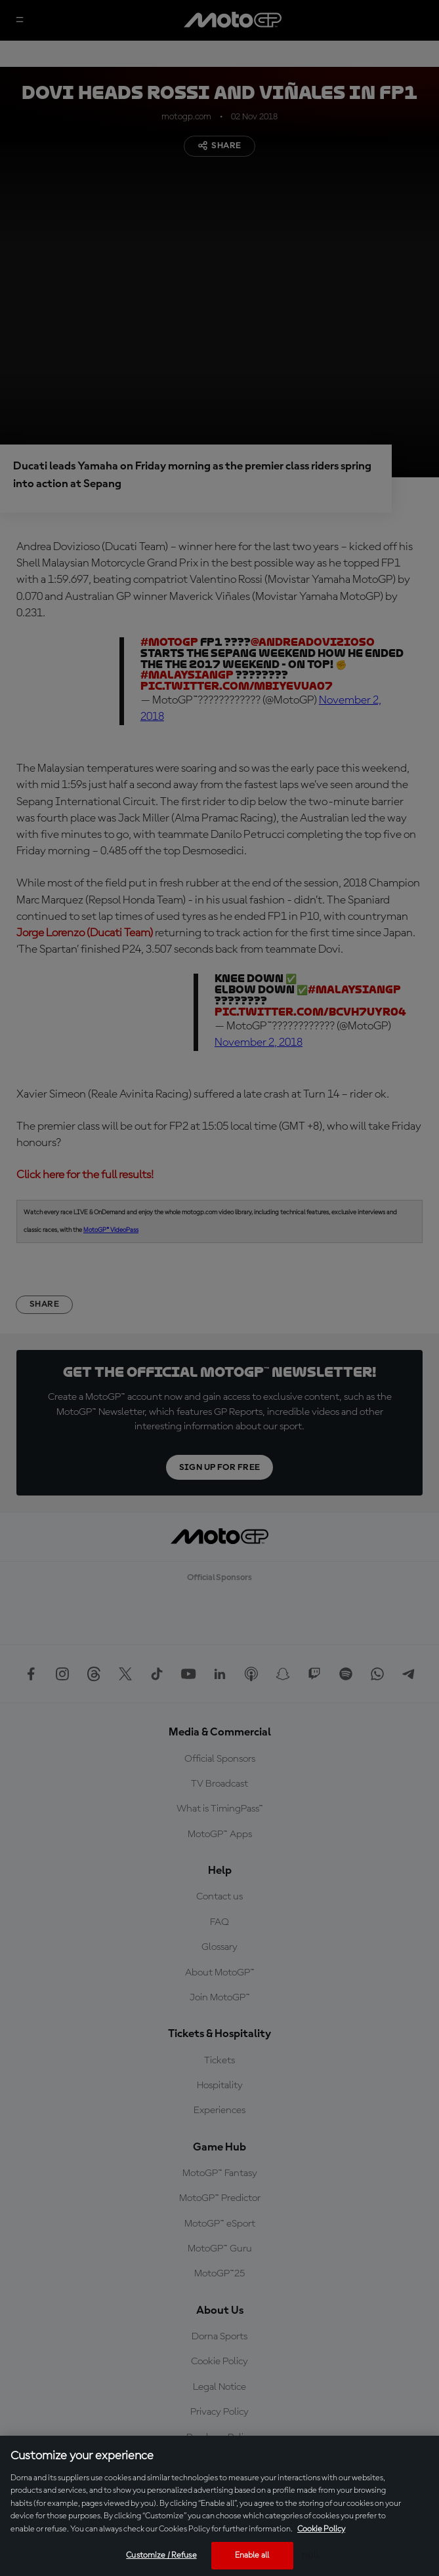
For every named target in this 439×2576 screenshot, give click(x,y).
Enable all (252, 2555)
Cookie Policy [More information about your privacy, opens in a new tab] (321, 2529)
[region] (219, 2506)
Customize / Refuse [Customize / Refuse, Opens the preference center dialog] (161, 2555)
